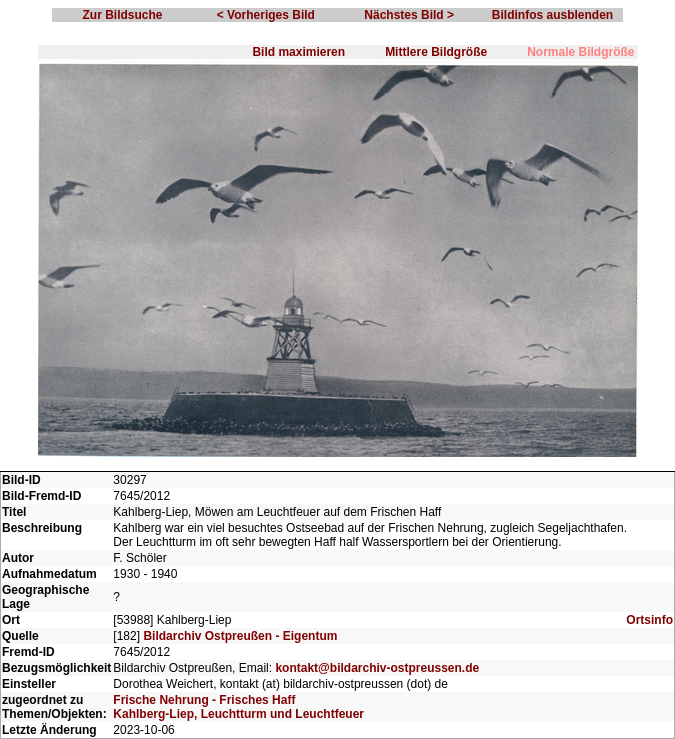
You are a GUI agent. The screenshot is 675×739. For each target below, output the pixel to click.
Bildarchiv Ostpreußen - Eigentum (240, 636)
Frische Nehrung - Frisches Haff (204, 700)
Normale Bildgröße (580, 52)
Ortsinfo (649, 620)
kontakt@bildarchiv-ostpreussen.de (377, 668)
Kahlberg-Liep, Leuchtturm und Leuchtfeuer (238, 714)
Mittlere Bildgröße (436, 52)
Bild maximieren (298, 52)
